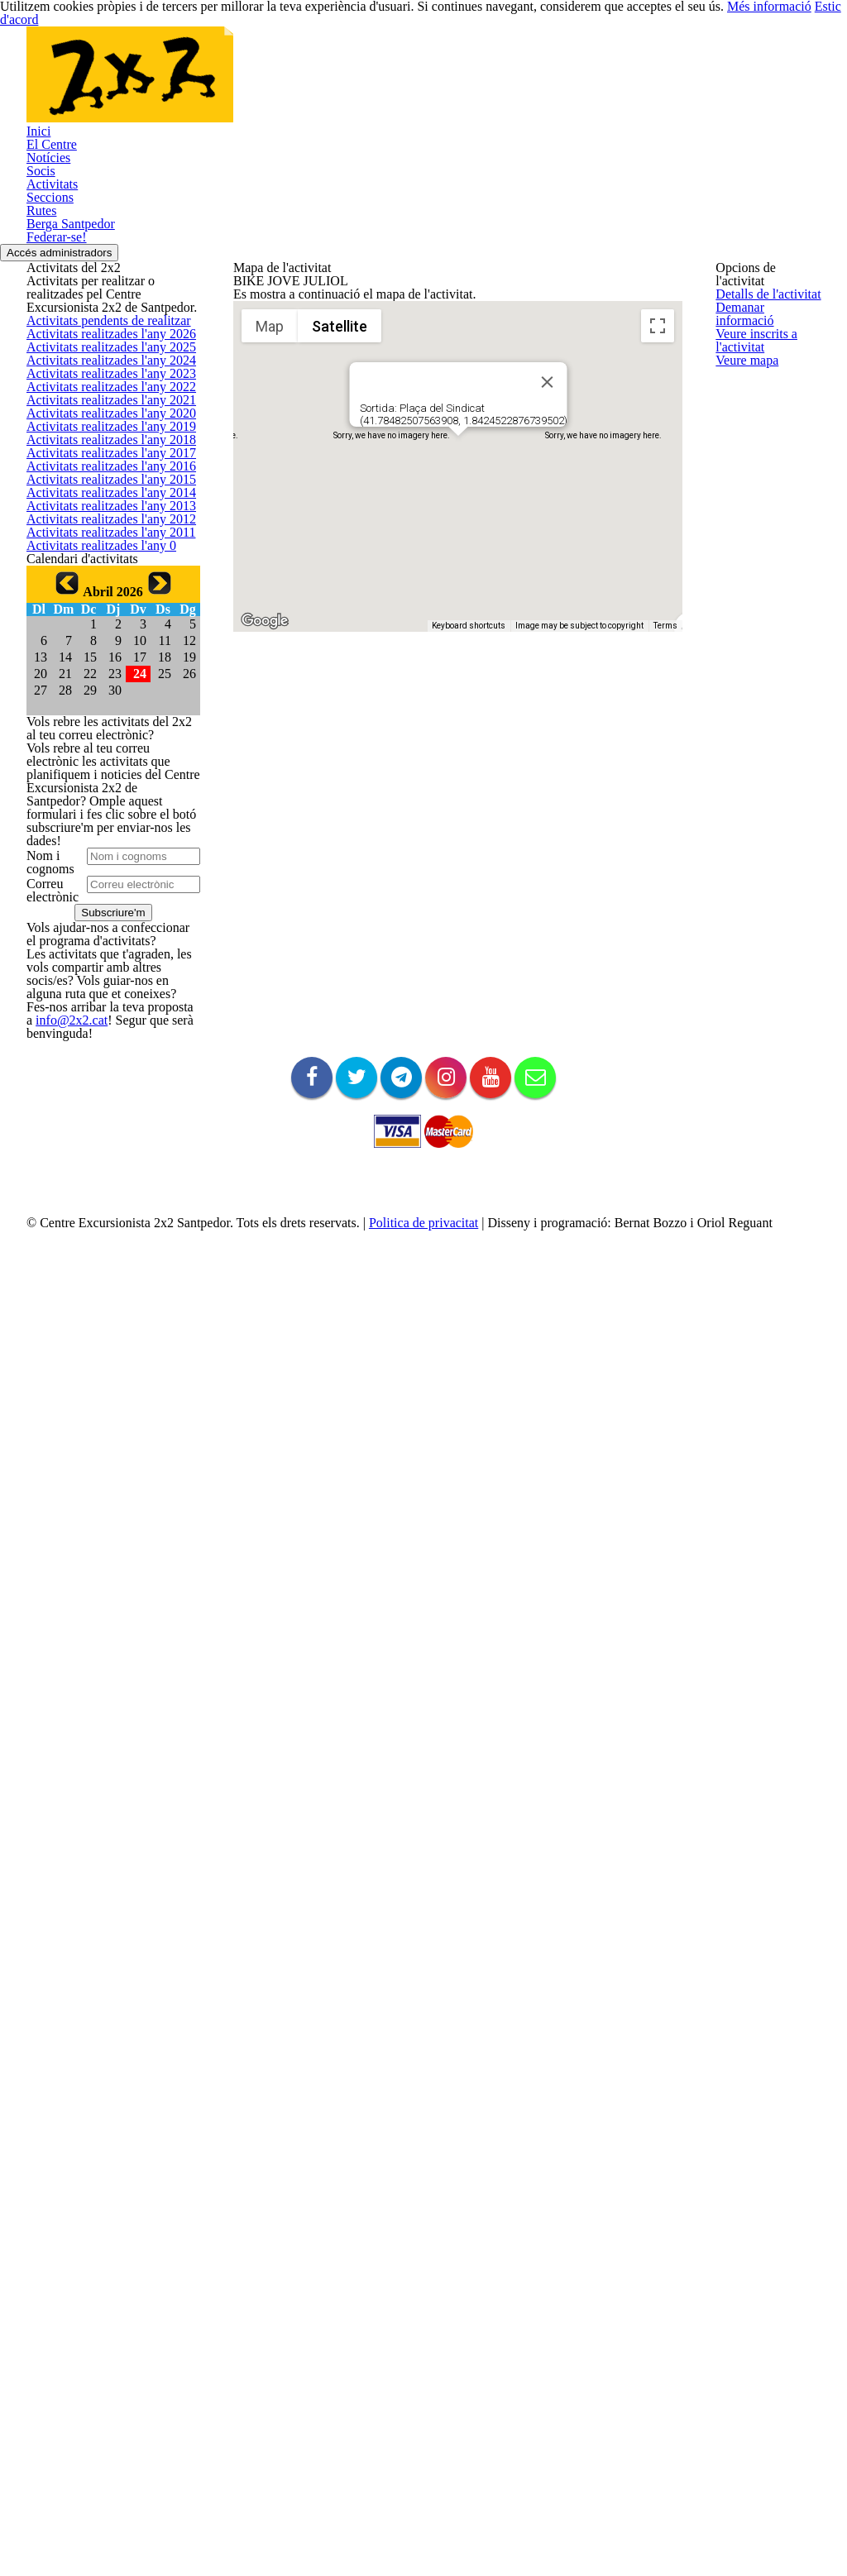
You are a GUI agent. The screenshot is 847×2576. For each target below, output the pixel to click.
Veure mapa (745, 454)
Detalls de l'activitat (763, 298)
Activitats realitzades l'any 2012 (102, 1179)
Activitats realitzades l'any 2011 (102, 1218)
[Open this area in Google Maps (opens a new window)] (264, 880)
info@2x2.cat (56, 2259)
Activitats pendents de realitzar (102, 588)
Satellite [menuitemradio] (340, 586)
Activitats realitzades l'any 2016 (102, 1021)
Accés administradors (73, 429)
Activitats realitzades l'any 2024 (102, 705)
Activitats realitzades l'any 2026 (102, 627)
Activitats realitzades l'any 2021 (102, 824)
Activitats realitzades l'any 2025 (102, 667)
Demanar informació (765, 337)
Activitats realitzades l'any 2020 (102, 863)
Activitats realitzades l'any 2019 (102, 903)
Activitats (47, 292)
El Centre (48, 211)
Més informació (726, 12)
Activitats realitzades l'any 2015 (102, 1060)
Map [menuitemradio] (270, 586)
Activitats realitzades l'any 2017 (102, 982)
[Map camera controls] (657, 795)
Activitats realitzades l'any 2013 (102, 1140)
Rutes (40, 346)
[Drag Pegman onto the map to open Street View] (657, 855)
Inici (35, 184)
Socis (39, 265)
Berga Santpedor (68, 373)
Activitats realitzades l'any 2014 (102, 1100)
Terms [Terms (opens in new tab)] (665, 885)
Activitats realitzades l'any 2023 (102, 745)
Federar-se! (55, 400)
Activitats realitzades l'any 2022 (102, 785)
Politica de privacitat (408, 2561)
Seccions (48, 318)
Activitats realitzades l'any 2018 (102, 942)
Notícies (46, 237)
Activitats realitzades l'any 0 (93, 1258)
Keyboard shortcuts (468, 885)
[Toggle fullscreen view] (657, 585)
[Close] (547, 642)
